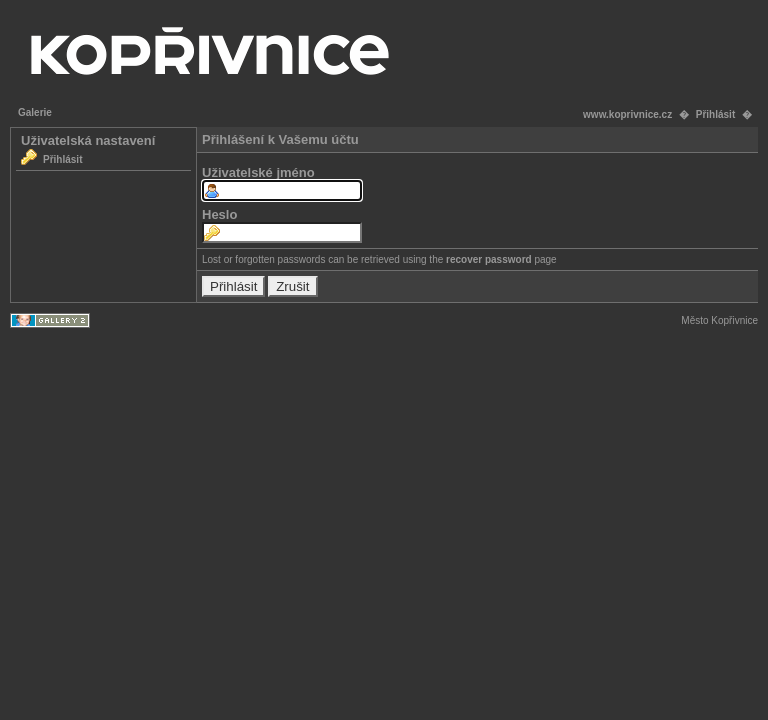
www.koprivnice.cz (627, 114)
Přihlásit (715, 114)
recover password (489, 259)
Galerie (35, 112)
